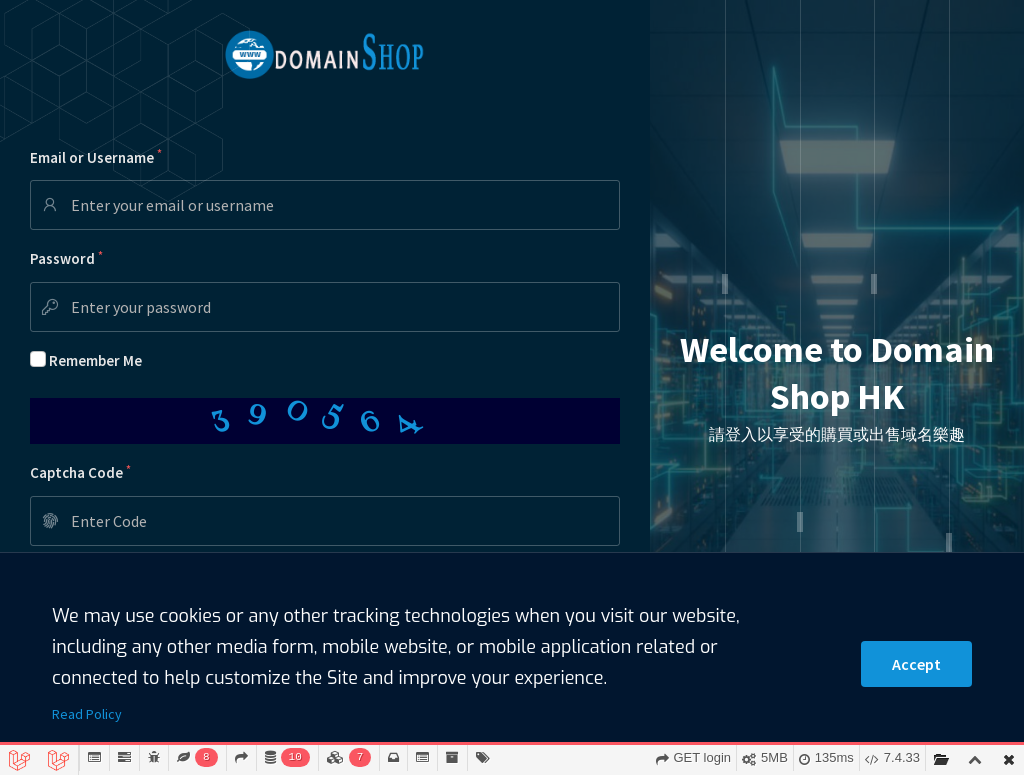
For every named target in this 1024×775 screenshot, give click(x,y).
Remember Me (95, 360)
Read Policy (87, 714)
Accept (916, 664)
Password (66, 258)
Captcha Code (80, 472)
